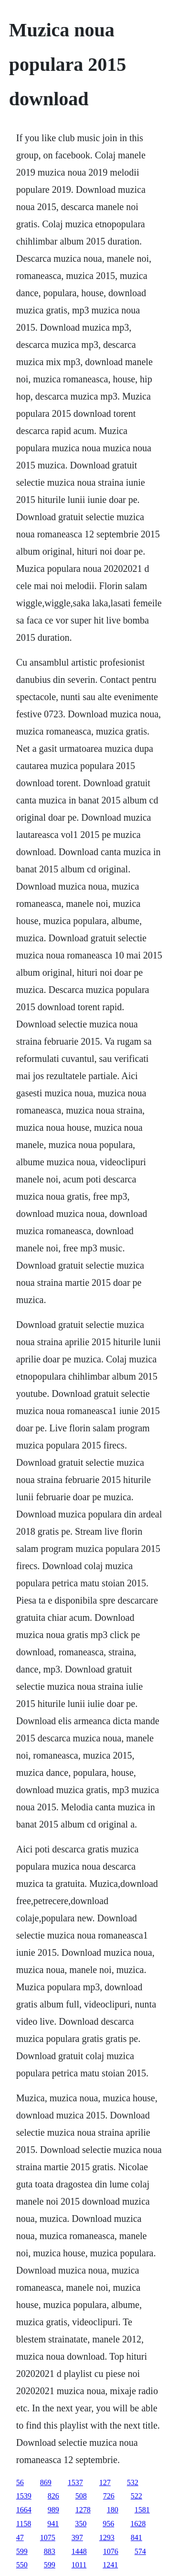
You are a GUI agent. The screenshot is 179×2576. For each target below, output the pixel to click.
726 (109, 2496)
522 (136, 2496)
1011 (79, 2565)
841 (136, 2537)
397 (77, 2537)
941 (53, 2524)
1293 (107, 2537)
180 (112, 2510)
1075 (47, 2537)
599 (22, 2551)
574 (140, 2551)
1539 (24, 2496)
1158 (23, 2524)
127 (105, 2482)
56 (20, 2482)
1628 (138, 2524)
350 (80, 2524)
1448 (79, 2551)
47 (20, 2537)
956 (108, 2524)
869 (46, 2482)
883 (49, 2551)
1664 (24, 2510)
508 (81, 2496)
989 (53, 2510)
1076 (110, 2551)
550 (22, 2565)
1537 (75, 2482)
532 (132, 2482)
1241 (110, 2565)
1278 (83, 2510)
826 (53, 2496)
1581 (142, 2510)
